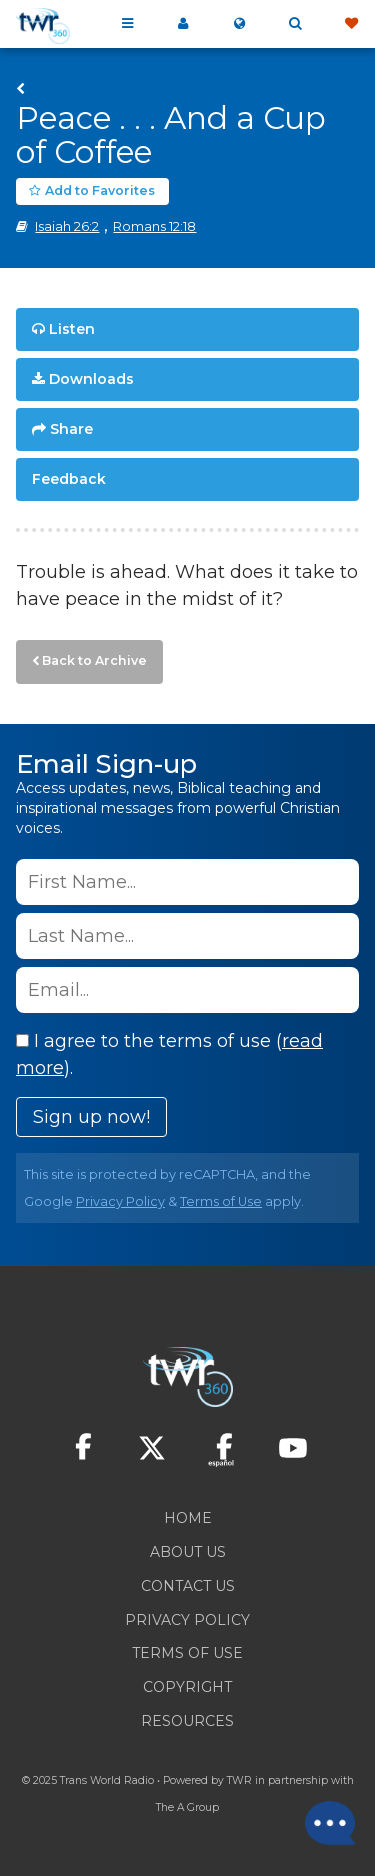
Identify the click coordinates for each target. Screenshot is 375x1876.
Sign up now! (91, 1117)
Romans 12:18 (154, 226)
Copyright (187, 1687)
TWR (239, 1780)
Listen (72, 329)
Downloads (91, 379)
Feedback (69, 479)
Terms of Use (221, 1201)
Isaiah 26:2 (67, 226)
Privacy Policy (120, 1201)
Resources (187, 1721)
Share (71, 429)
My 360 (183, 24)
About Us (188, 1552)
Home (188, 1518)
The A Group (187, 1807)
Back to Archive (94, 660)
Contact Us (188, 1586)
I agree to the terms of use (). (169, 1054)
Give (351, 24)
